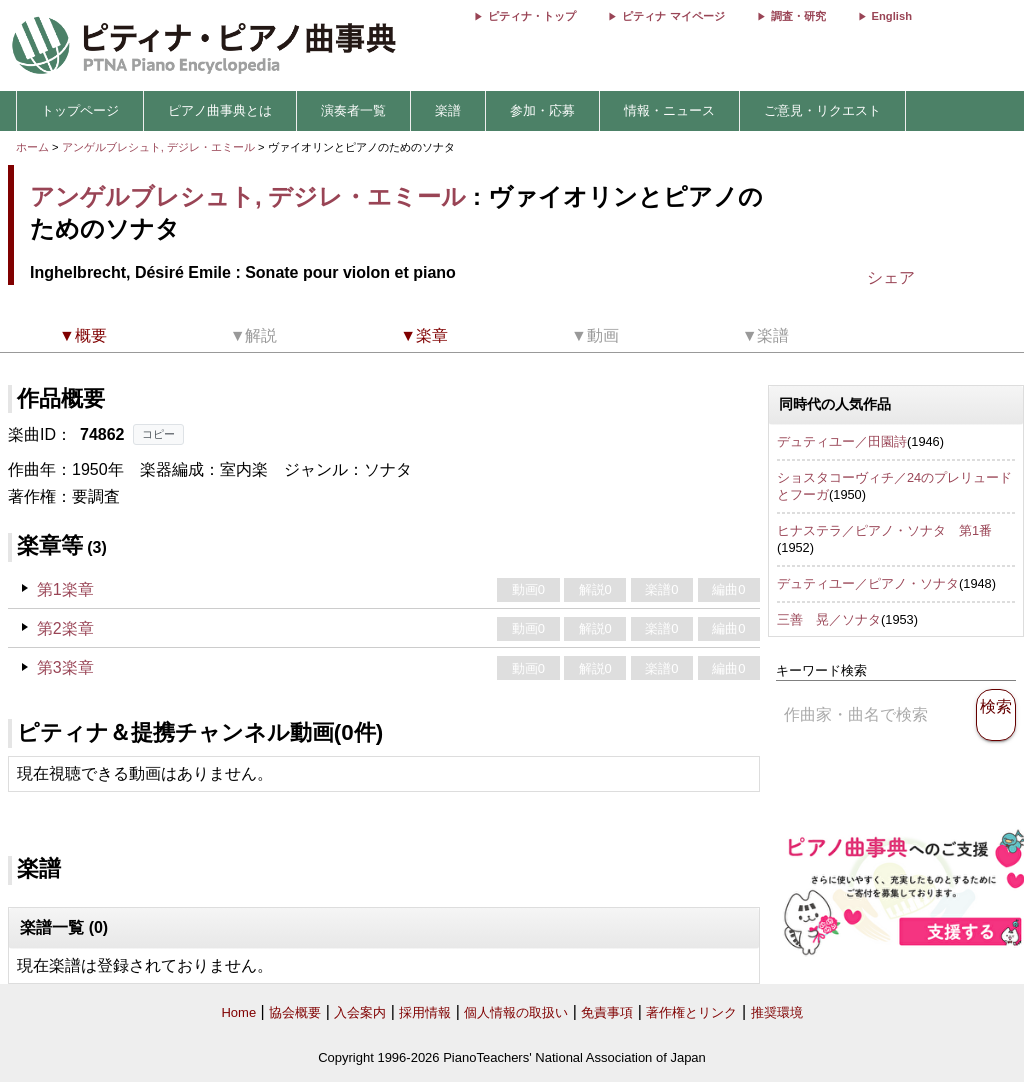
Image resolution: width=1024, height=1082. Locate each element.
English (892, 16)
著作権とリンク (691, 1012)
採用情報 (425, 1012)
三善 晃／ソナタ (829, 619)
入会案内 (360, 1012)
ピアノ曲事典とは (220, 110)
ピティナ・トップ (532, 16)
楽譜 (448, 110)
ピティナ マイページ (673, 16)
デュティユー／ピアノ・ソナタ (868, 583)
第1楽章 (65, 589)
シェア (891, 277)
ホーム (32, 147)
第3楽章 (65, 667)
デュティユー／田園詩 (842, 441)
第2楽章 (65, 628)
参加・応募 (542, 110)
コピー (158, 434)
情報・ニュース (669, 110)
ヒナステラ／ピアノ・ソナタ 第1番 (884, 530)
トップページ (80, 110)
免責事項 (607, 1012)
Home (238, 1012)
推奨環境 (777, 1012)
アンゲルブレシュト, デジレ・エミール (158, 147)
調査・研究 (798, 16)
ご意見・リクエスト (822, 110)
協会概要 (295, 1012)
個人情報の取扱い (516, 1012)
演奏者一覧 (353, 110)
